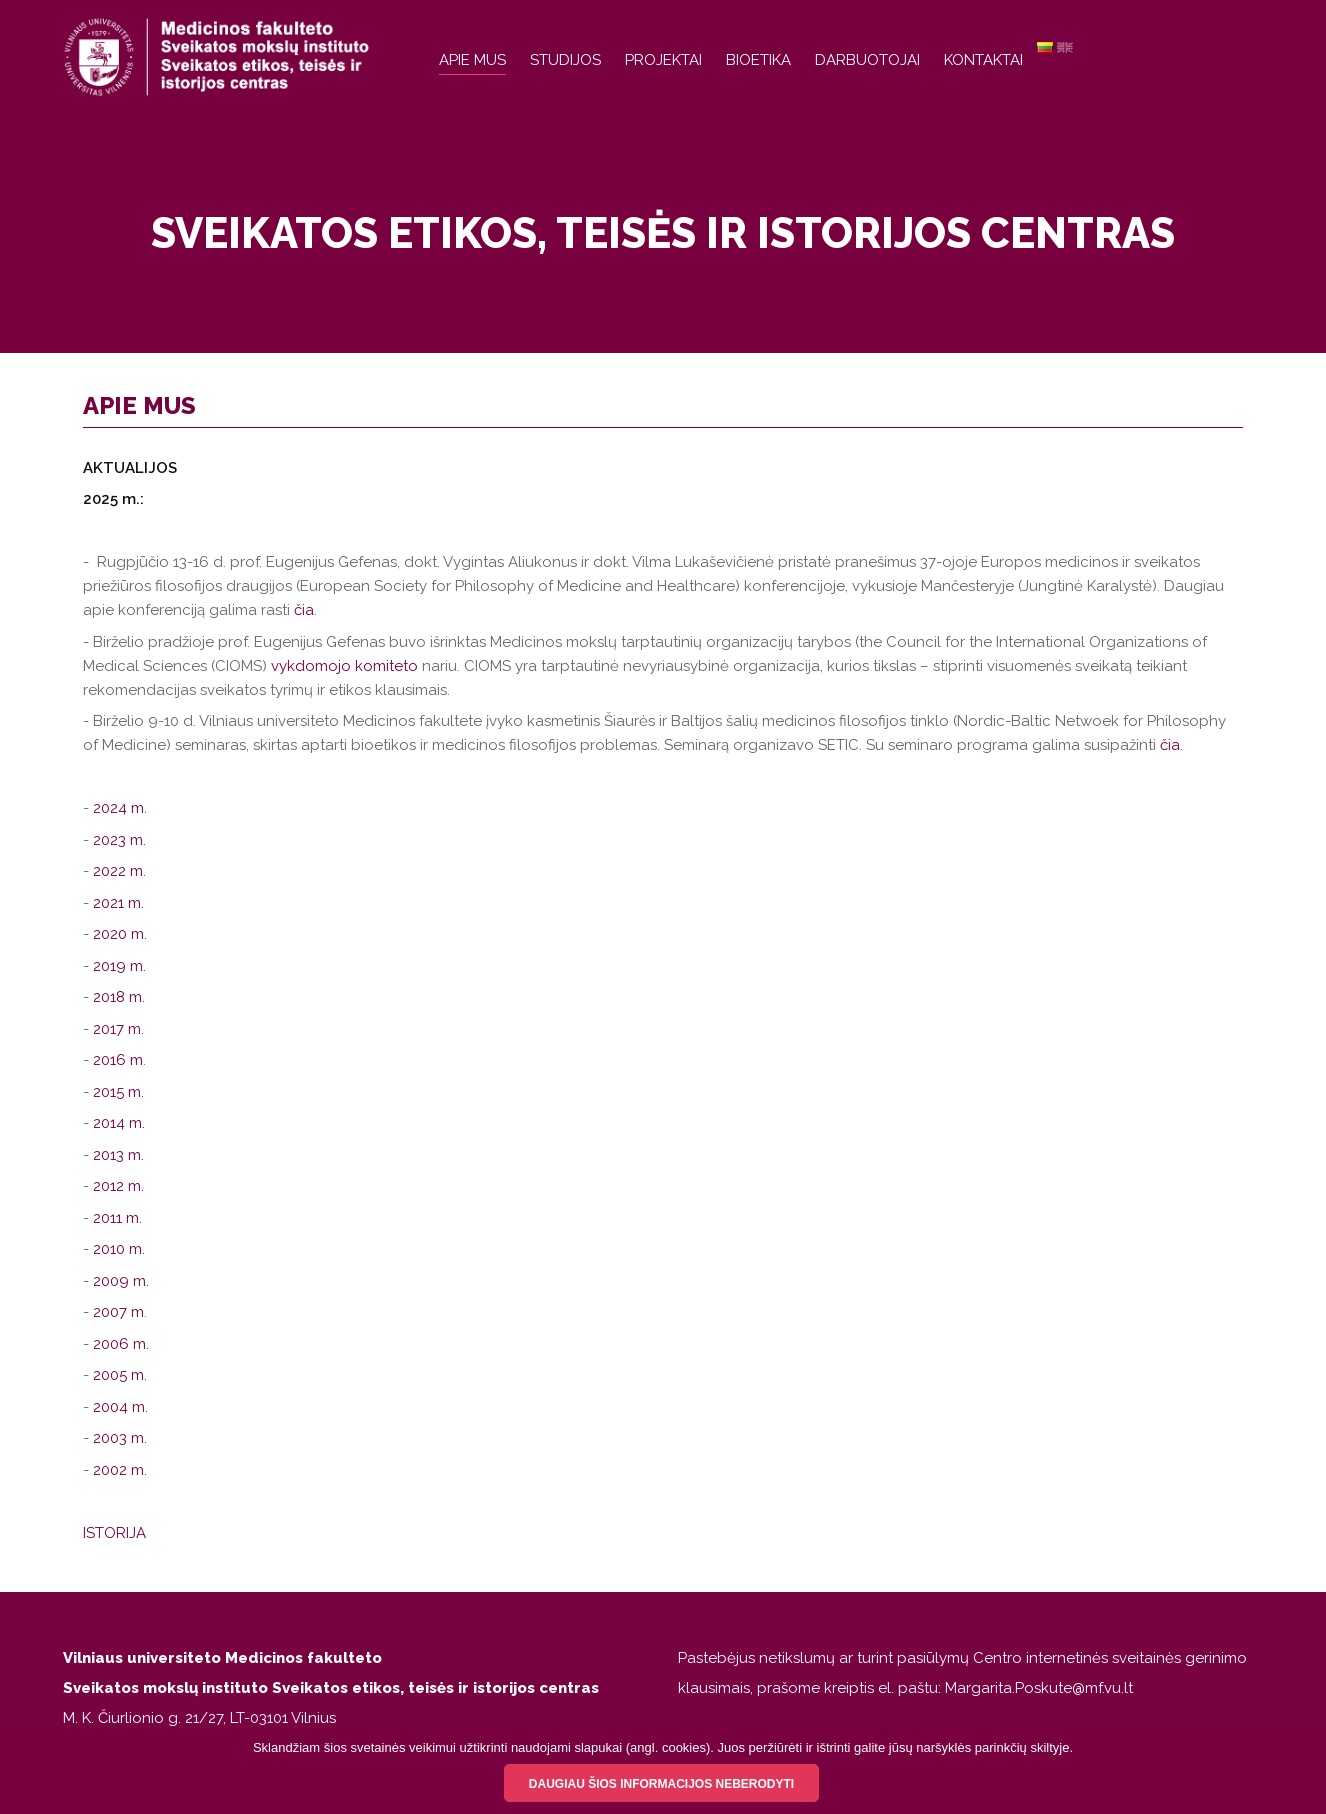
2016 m (118, 1060)
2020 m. (120, 934)
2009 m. (121, 1281)
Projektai (663, 60)
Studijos (565, 60)
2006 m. (123, 1344)
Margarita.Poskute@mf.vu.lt (1039, 1688)
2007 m (118, 1312)
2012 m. (118, 1186)
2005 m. (120, 1375)
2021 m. (118, 903)
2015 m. (118, 1092)
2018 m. (119, 997)
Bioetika (758, 60)
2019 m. (119, 966)
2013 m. (118, 1155)
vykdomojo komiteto (344, 666)
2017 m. (118, 1029)
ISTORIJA (114, 1533)
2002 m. (120, 1470)
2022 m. (121, 871)
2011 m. (117, 1218)
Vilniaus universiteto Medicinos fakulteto (222, 1658)
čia (304, 610)
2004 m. (120, 1407)
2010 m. (119, 1249)
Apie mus (472, 60)
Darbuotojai (867, 60)
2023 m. (119, 840)
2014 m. (119, 1123)
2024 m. (120, 808)
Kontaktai (983, 60)
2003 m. (120, 1438)
